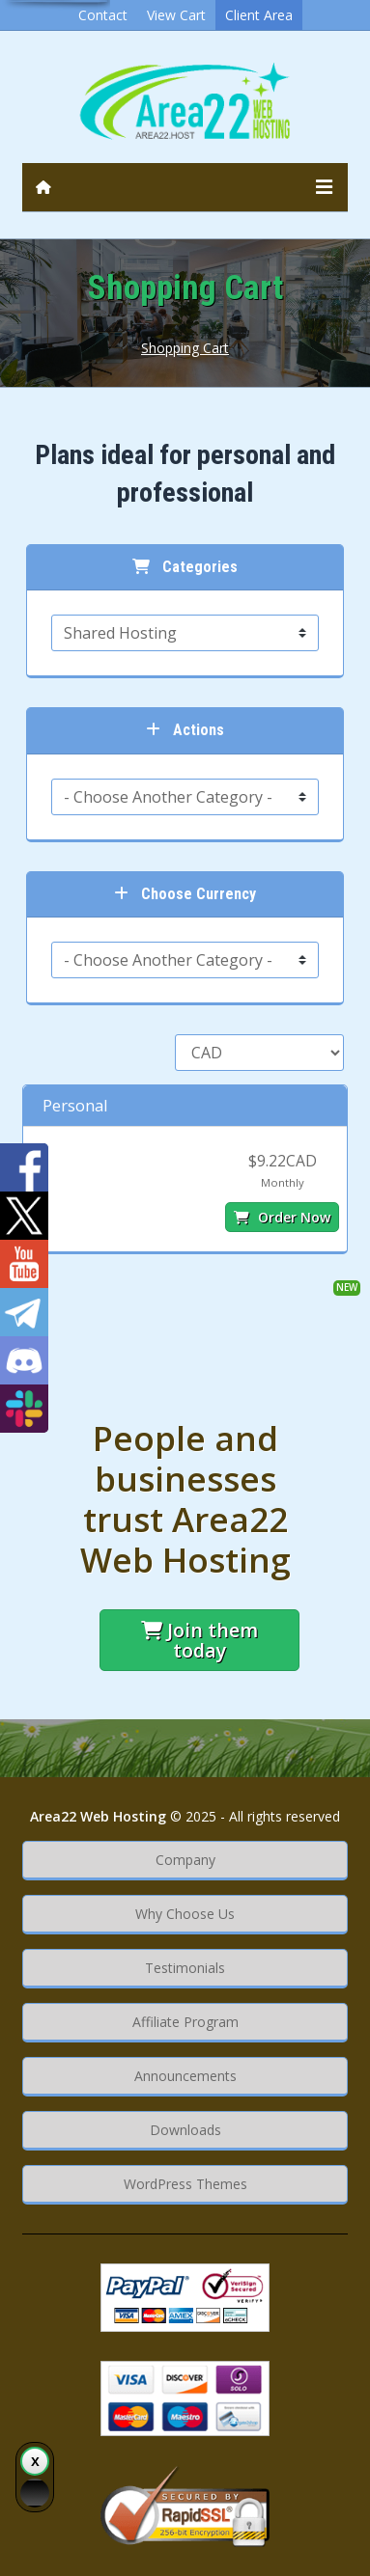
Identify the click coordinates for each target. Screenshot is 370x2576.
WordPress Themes (185, 2184)
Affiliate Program (185, 2022)
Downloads (185, 2130)
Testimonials (185, 1968)
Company (185, 1859)
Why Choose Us (185, 1914)
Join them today (199, 1640)
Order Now (282, 1217)
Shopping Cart (185, 348)
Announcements (185, 2076)
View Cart (176, 15)
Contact (103, 15)
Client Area (259, 15)
